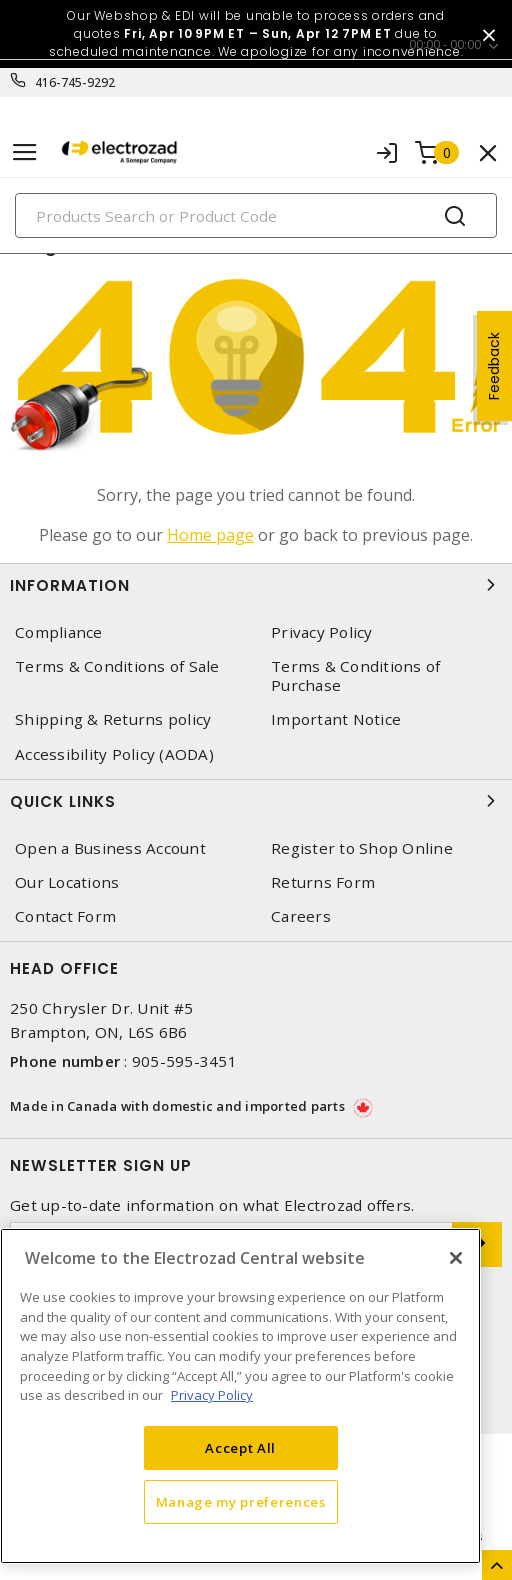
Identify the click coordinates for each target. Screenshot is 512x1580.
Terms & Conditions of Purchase (355, 676)
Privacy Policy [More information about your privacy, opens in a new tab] (212, 1395)
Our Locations (67, 882)
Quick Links (256, 801)
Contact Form (65, 916)
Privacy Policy (322, 632)
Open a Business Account (110, 848)
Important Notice (336, 719)
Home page (210, 535)
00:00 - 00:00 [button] (445, 44)
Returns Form (323, 882)
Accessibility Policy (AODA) (114, 754)
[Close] (456, 1258)
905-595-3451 (184, 1061)
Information (256, 585)
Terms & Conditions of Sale (117, 666)
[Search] (256, 215)
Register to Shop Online (362, 848)
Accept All (240, 1448)
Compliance (59, 632)
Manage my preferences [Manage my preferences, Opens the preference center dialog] (241, 1502)
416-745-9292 (75, 82)
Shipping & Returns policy (113, 719)
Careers (301, 916)
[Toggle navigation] (25, 152)
